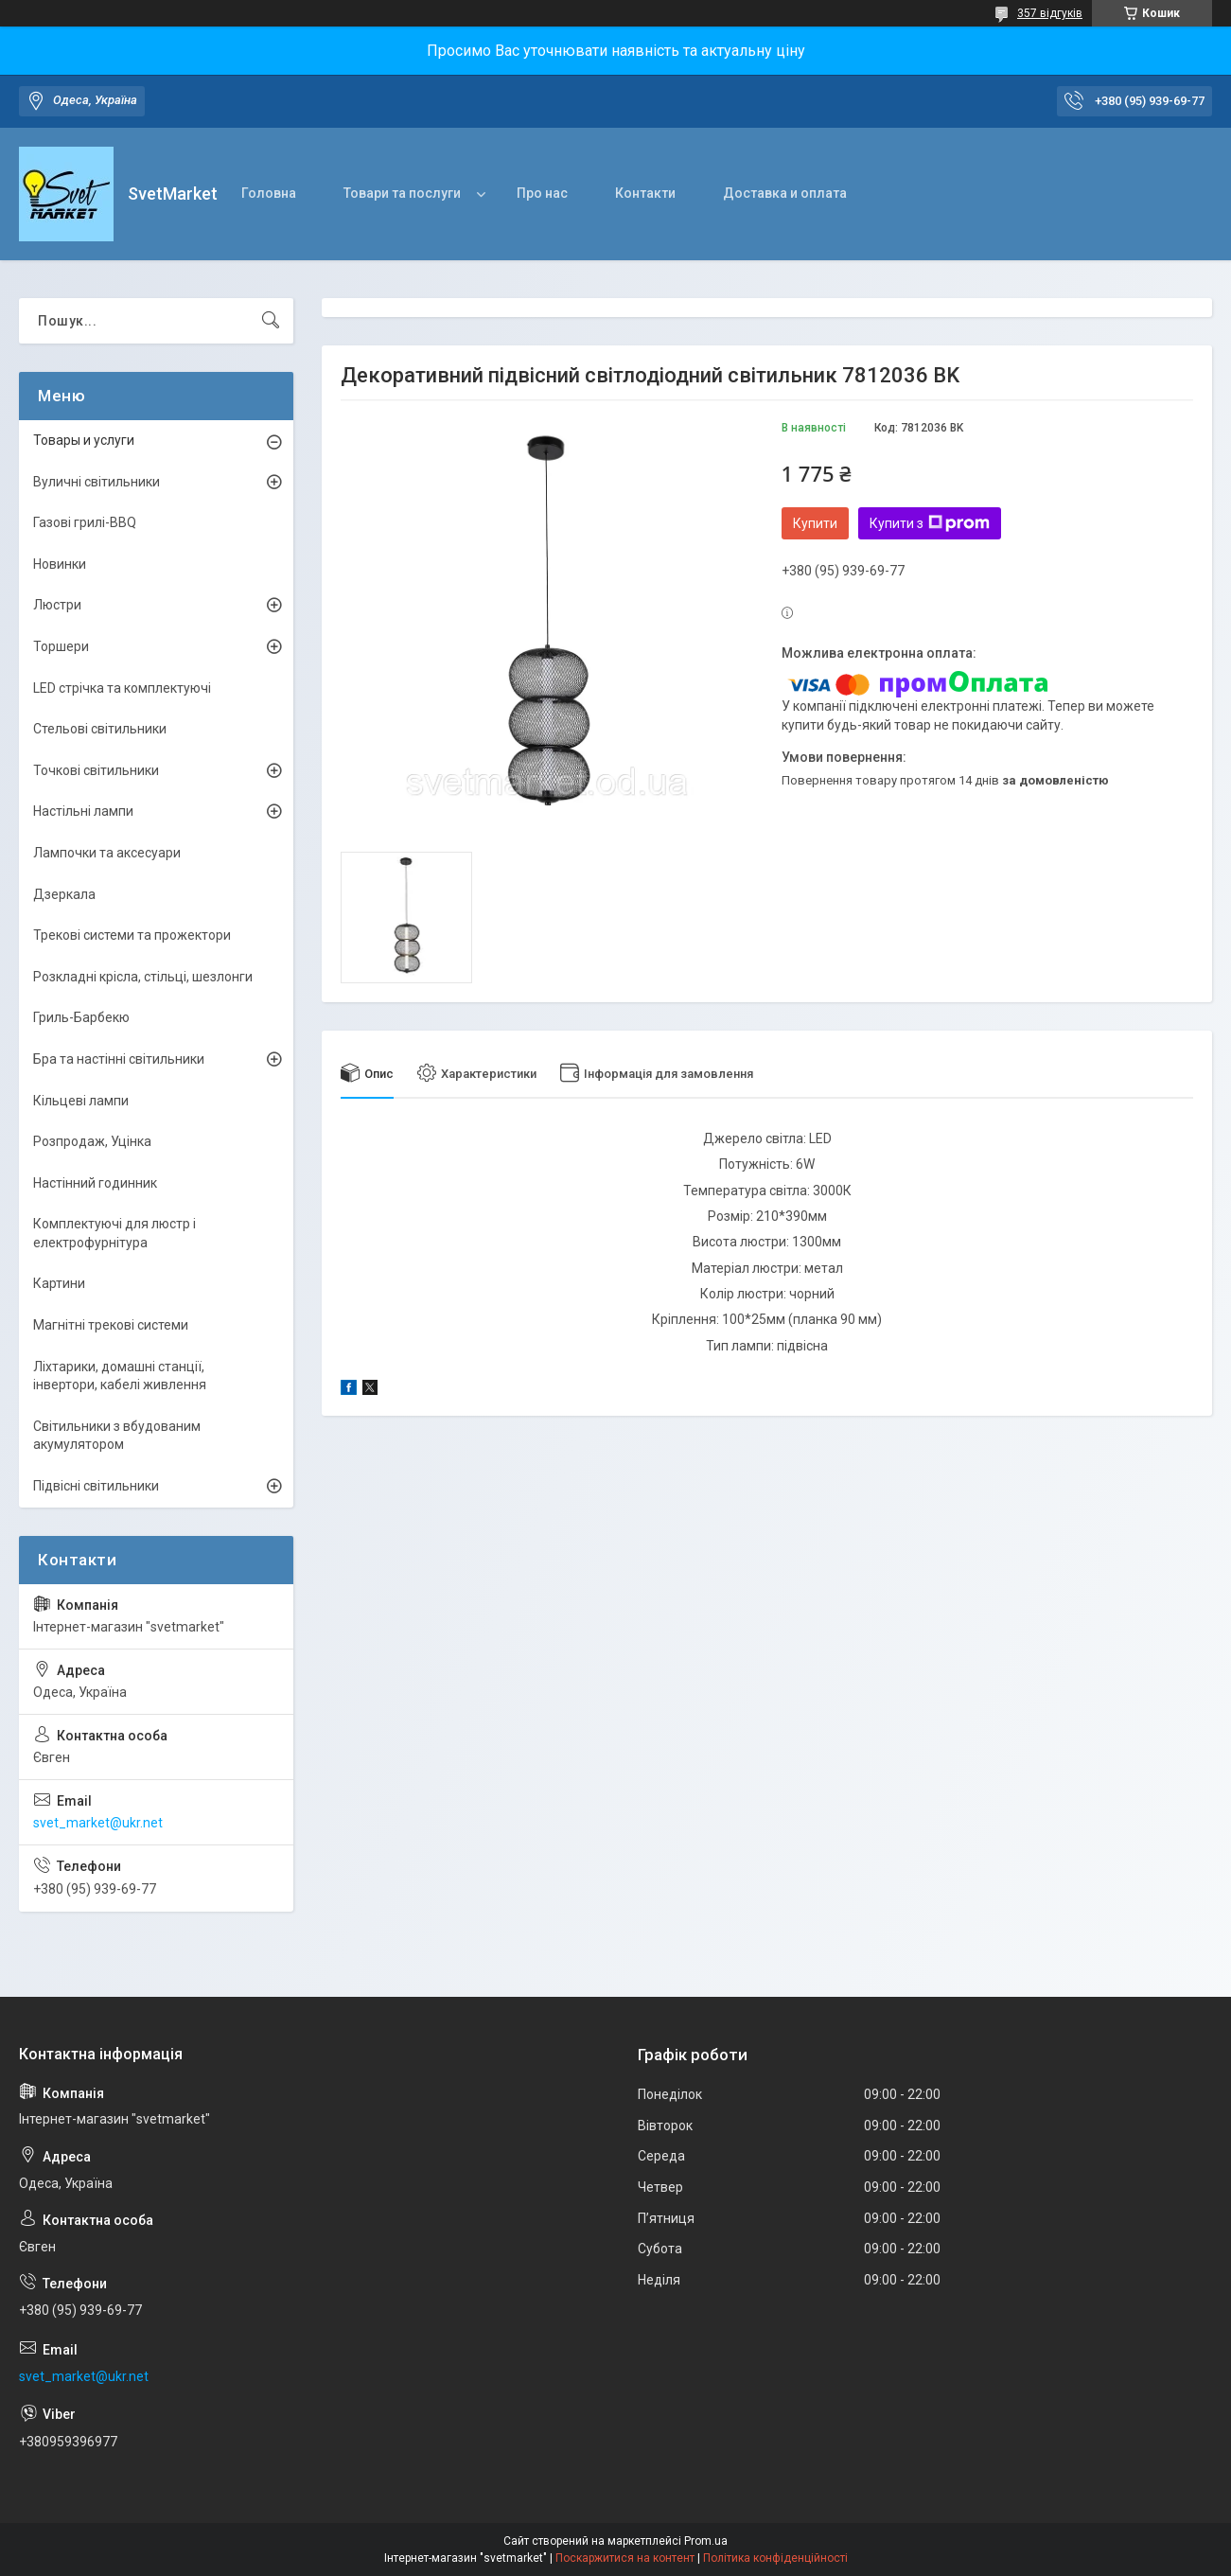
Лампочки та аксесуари (107, 852)
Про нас (542, 193)
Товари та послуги (402, 193)
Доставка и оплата (785, 193)
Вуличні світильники (96, 481)
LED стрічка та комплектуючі (122, 688)
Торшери (61, 646)
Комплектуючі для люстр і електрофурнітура (114, 1233)
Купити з (930, 523)
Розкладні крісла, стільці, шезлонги (143, 976)
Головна (268, 193)
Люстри (57, 604)
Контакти (645, 193)
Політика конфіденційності (775, 2558)
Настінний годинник (95, 1183)
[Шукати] (270, 321)
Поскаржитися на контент (625, 2558)
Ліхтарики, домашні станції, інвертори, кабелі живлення (119, 1376)
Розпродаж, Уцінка (92, 1141)
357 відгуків (1049, 13)
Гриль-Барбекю (81, 1017)
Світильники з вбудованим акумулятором (117, 1436)
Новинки (59, 564)
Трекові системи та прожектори (132, 935)
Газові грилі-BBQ (84, 522)
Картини (59, 1283)
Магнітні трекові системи (110, 1324)
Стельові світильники (100, 728)
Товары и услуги (83, 440)
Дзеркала (64, 894)
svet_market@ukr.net (98, 1822)
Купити (815, 523)
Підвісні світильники (96, 1485)
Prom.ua (706, 2541)
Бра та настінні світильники (118, 1059)
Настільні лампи (83, 811)
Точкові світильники (96, 770)
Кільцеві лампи (81, 1100)
